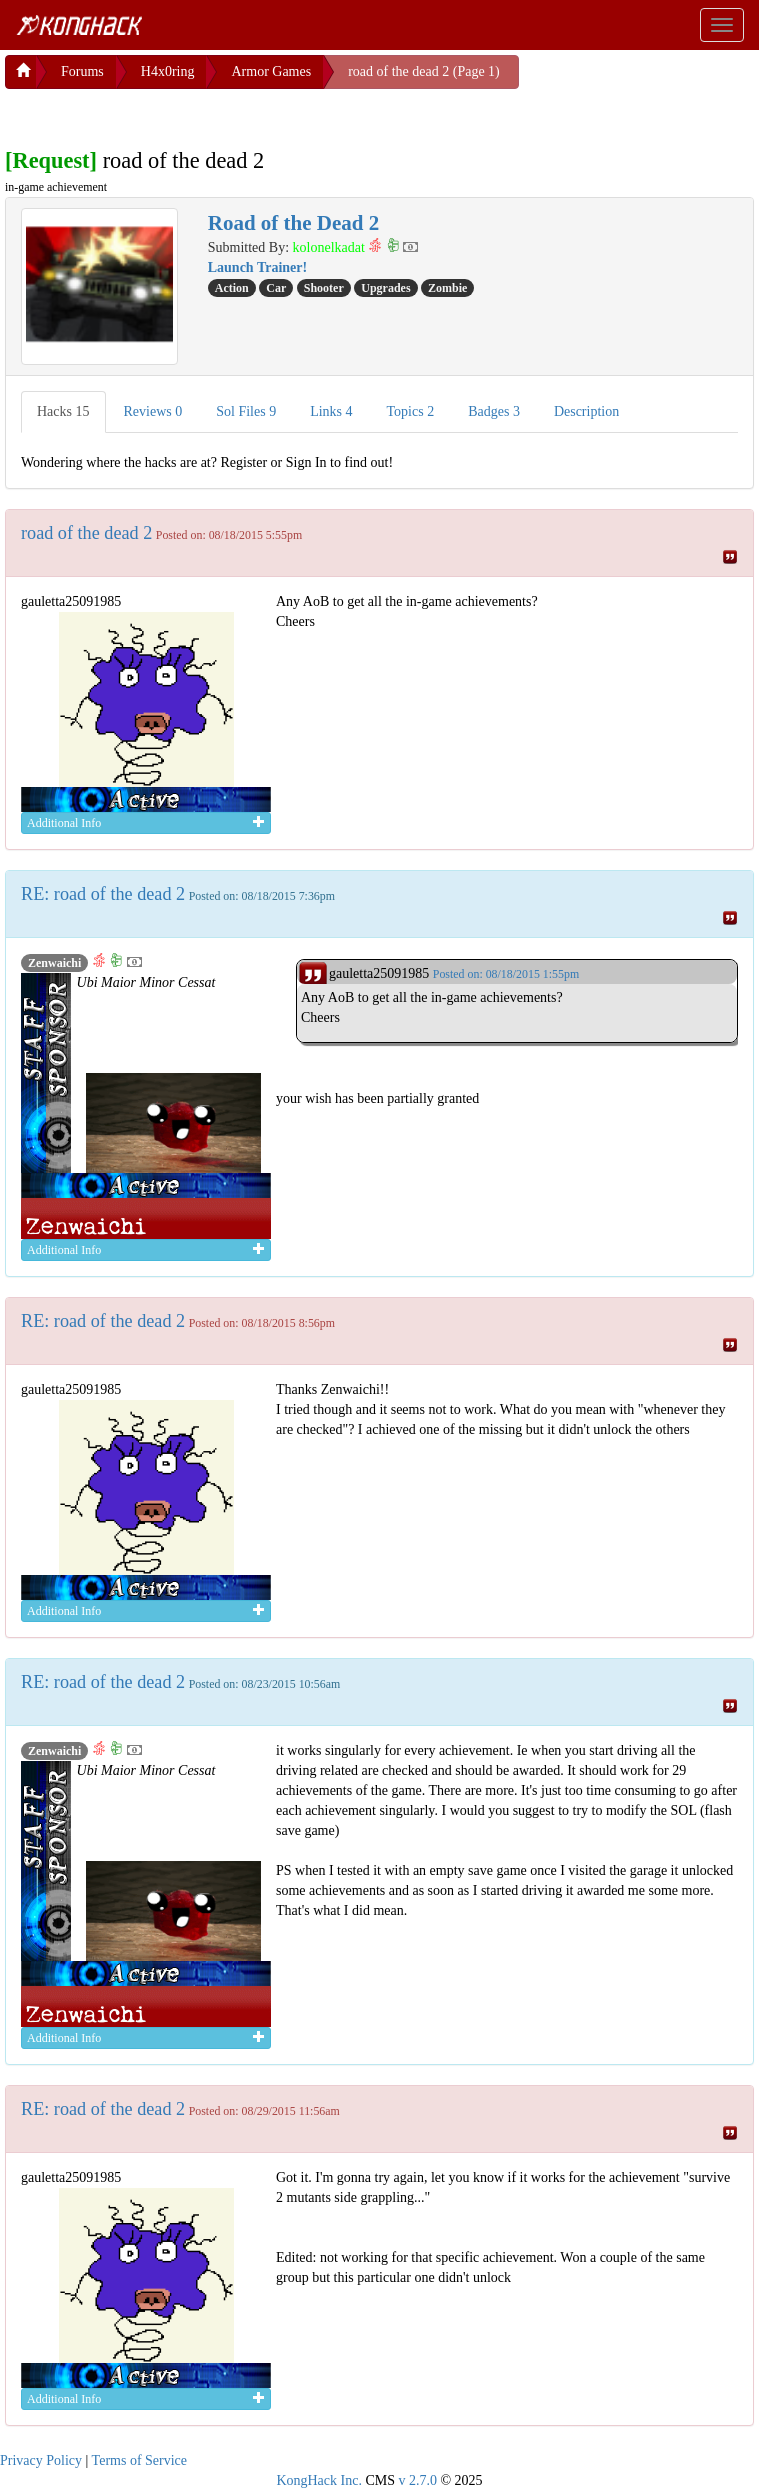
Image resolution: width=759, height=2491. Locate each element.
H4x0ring (168, 67)
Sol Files (246, 407)
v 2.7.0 (417, 2476)
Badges (494, 407)
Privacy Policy (41, 2456)
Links (331, 407)
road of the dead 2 (86, 529)
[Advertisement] (165, 110)
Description (586, 407)
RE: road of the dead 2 (103, 890)
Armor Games (271, 67)
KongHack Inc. (319, 2476)
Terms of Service (139, 2456)
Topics (411, 407)
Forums (82, 67)
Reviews (153, 407)
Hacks (63, 407)
